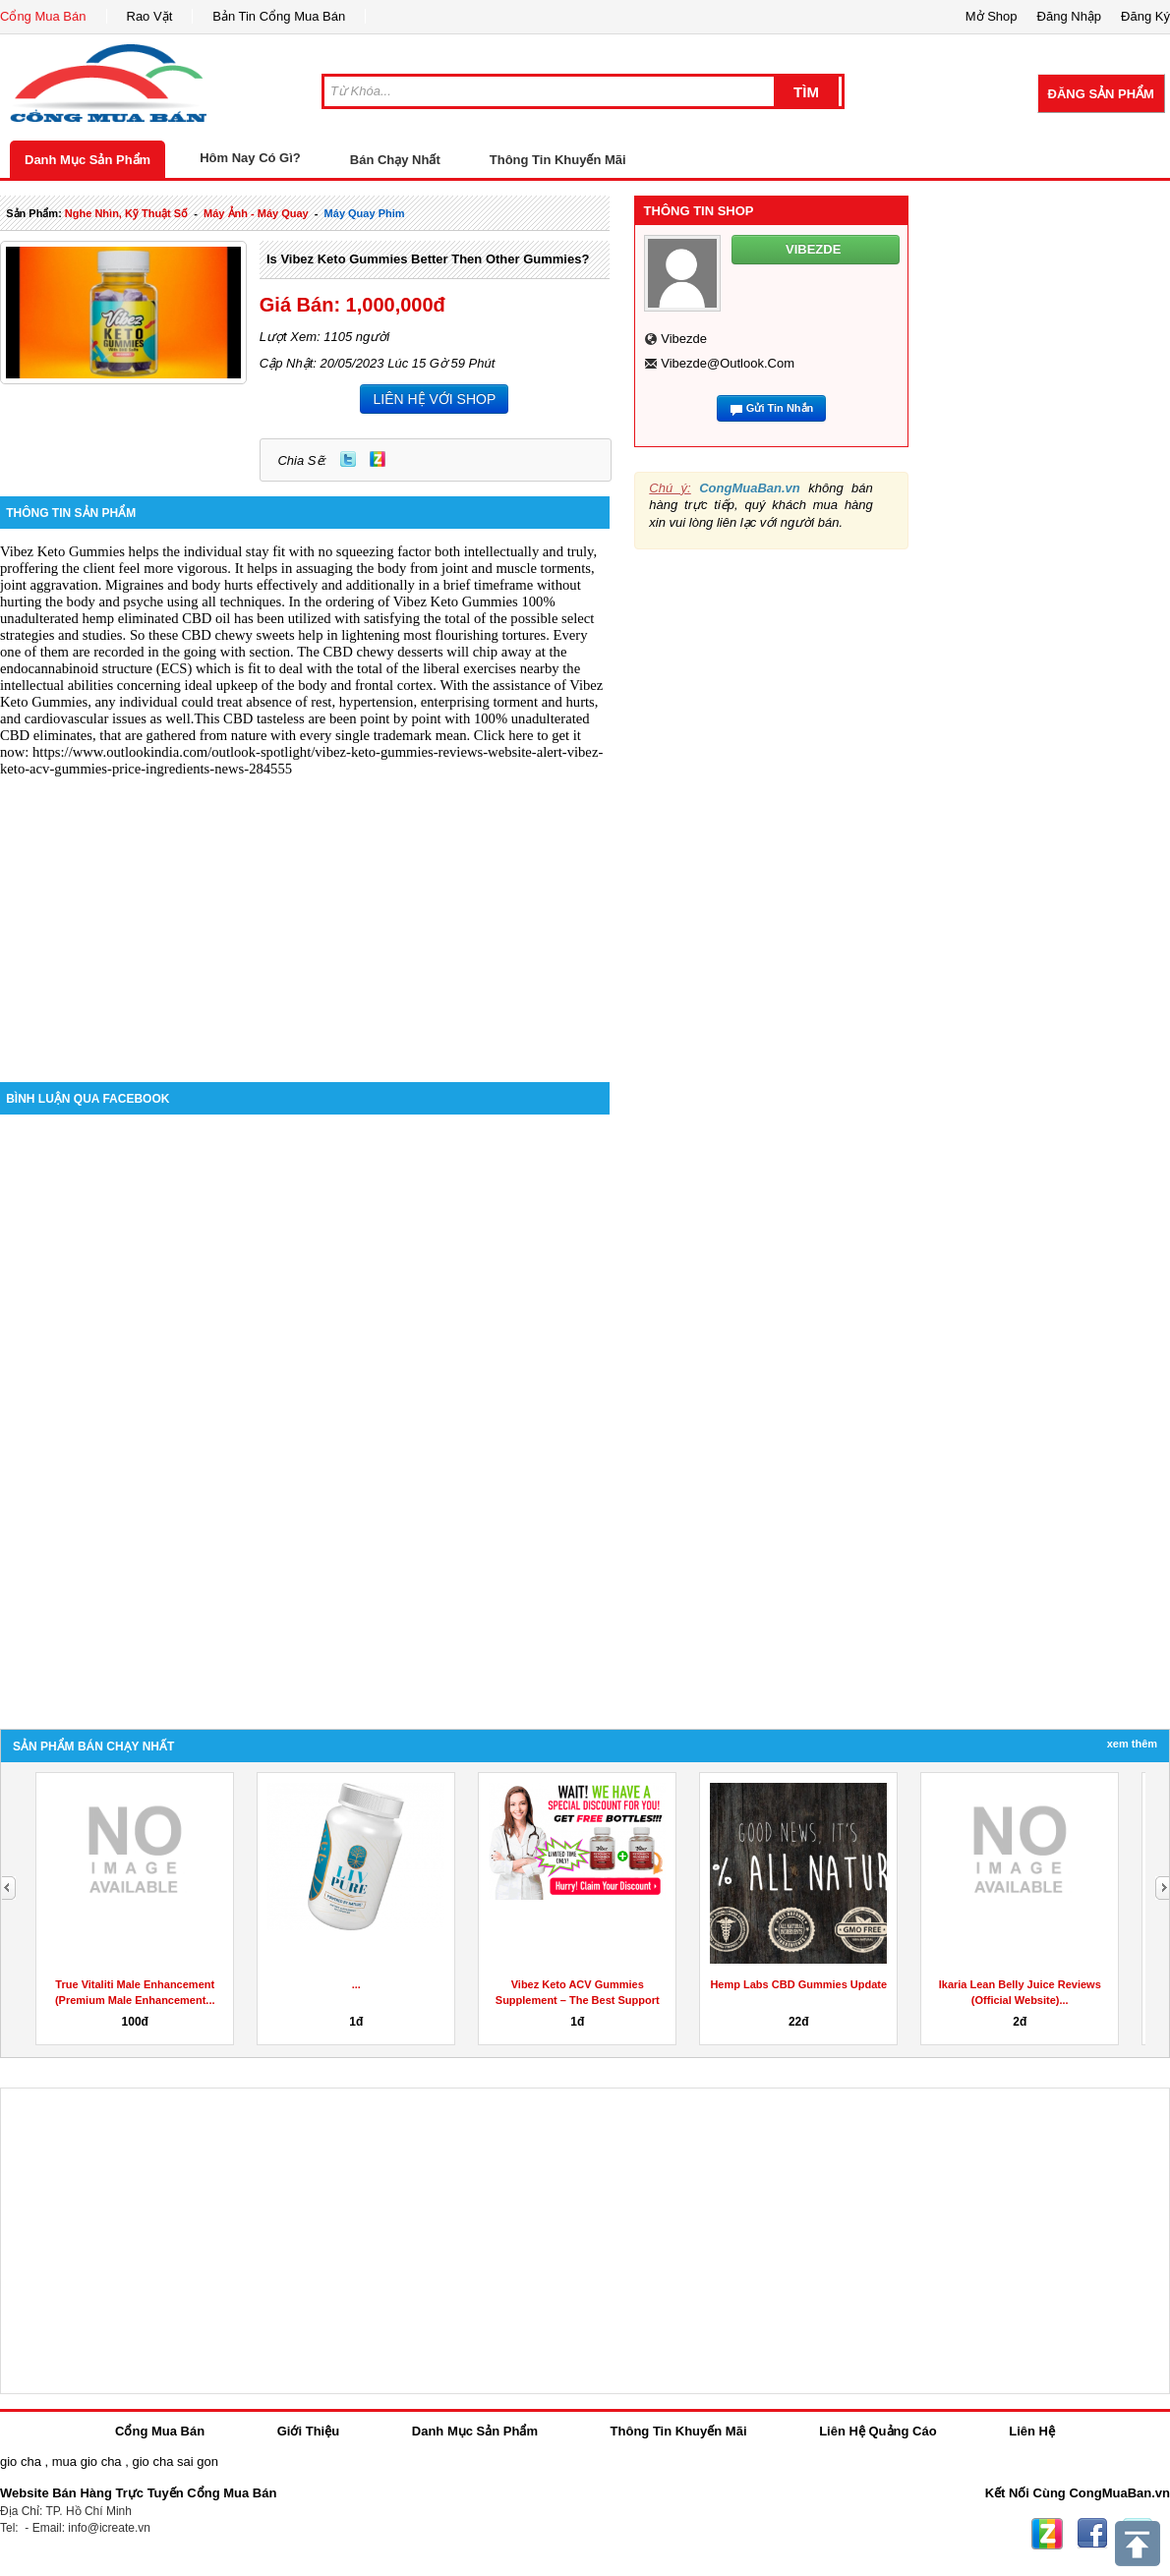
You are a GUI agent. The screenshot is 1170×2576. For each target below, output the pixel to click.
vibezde (684, 338)
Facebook (1092, 2533)
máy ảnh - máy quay (256, 213)
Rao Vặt (150, 16)
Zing (377, 459)
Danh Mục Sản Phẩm (87, 159)
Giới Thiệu (308, 2431)
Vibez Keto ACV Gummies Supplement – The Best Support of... (578, 2000)
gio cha (20, 2461)
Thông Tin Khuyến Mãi (558, 159)
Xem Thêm (1132, 1743)
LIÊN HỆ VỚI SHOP (434, 399)
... (356, 1984)
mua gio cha (87, 2461)
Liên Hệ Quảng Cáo (877, 2431)
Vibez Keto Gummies (62, 551)
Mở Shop (991, 16)
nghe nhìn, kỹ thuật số (126, 213)
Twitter (348, 459)
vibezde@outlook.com (727, 363)
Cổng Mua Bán (43, 16)
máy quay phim (364, 213)
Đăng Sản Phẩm (1101, 93)
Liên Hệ (1032, 2431)
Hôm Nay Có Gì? (250, 157)
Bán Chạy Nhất (395, 159)
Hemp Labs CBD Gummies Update (798, 1984)
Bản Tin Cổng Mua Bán (278, 16)
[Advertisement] (305, 915)
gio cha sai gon (174, 2461)
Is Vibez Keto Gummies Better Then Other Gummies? (427, 259)
